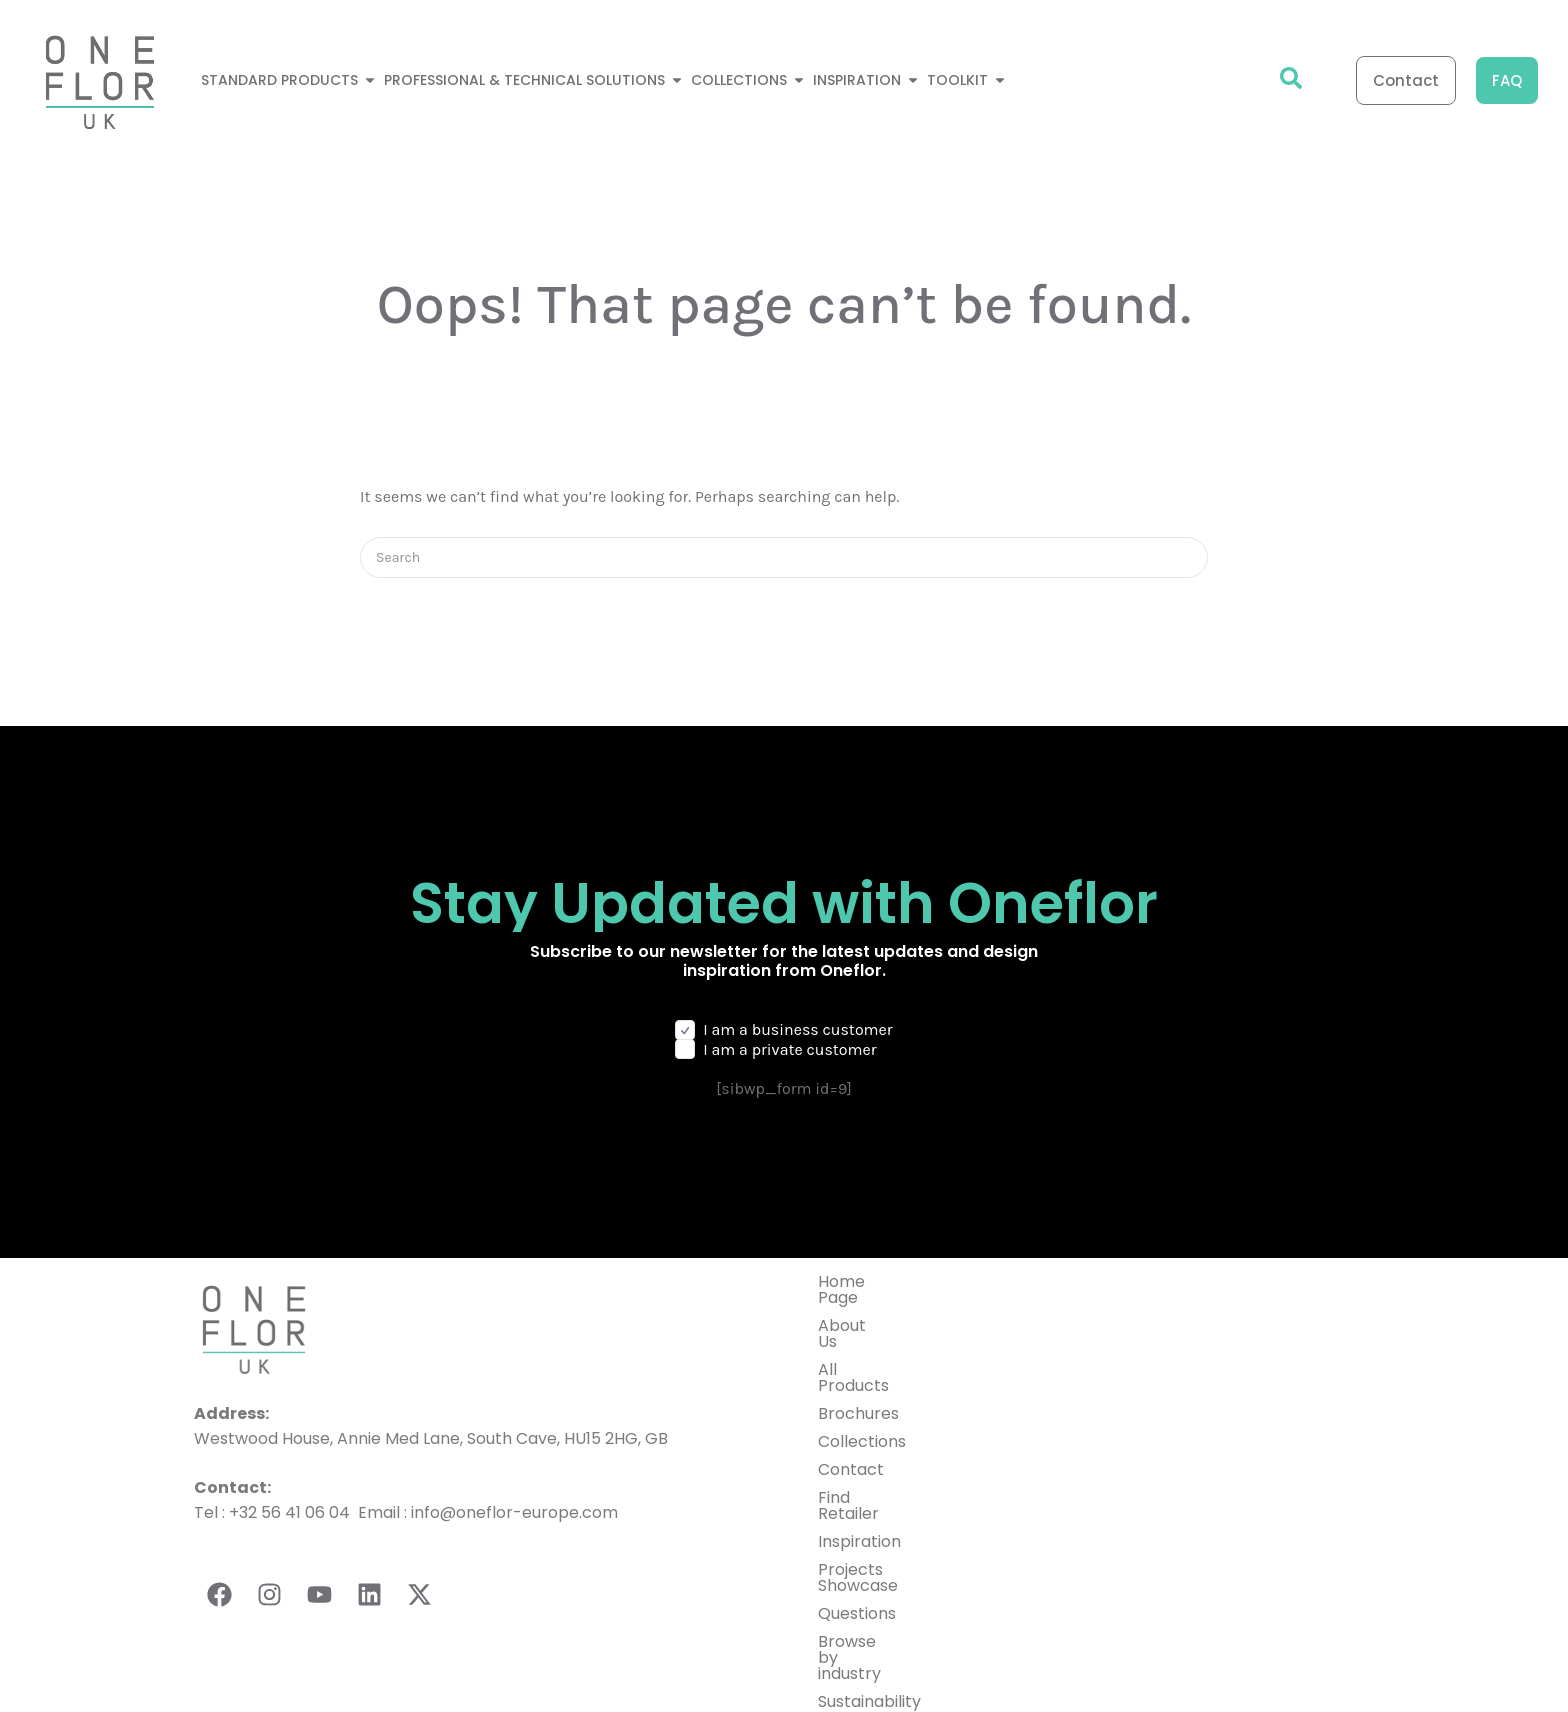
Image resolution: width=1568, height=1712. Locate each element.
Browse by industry (892, 1561)
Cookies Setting (1323, 1665)
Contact (851, 1421)
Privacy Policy (945, 1665)
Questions (857, 1533)
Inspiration (859, 1477)
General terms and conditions (1134, 1665)
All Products (865, 1337)
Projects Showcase (892, 1505)
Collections (862, 1393)
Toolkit (844, 1617)
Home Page (863, 1281)
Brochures (858, 1365)
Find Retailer (866, 1449)
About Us (853, 1309)
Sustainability (869, 1589)
